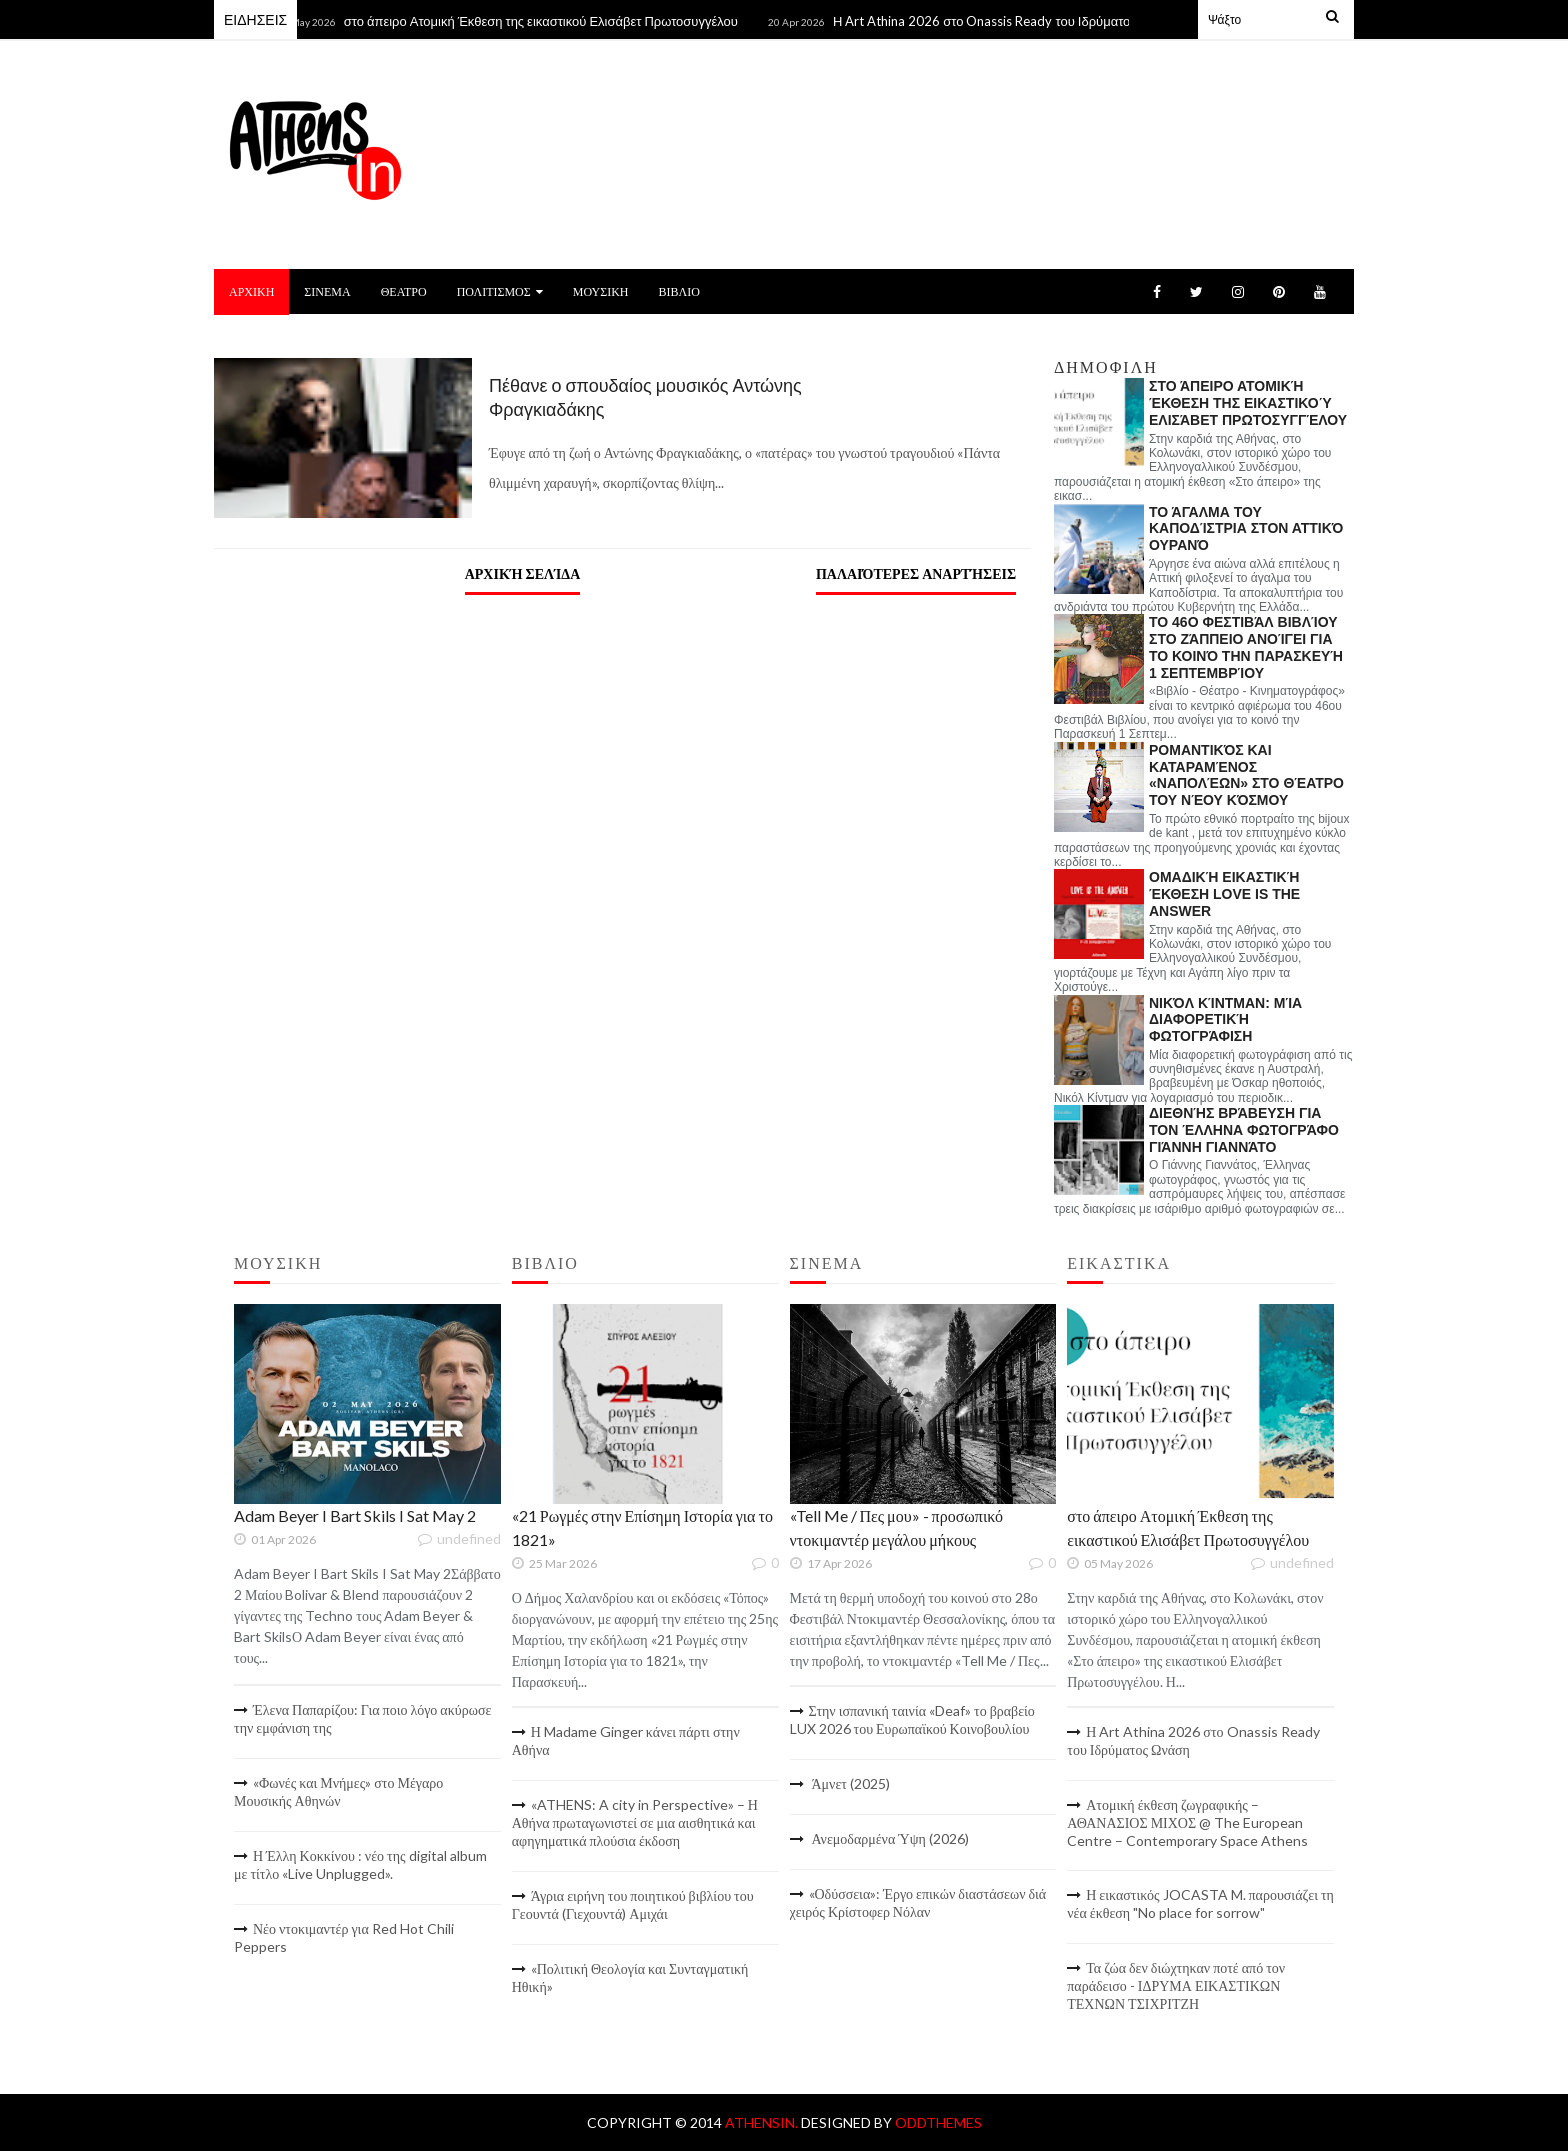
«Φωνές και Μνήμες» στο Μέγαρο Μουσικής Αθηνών (338, 1791)
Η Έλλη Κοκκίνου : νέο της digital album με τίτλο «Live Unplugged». (360, 1864)
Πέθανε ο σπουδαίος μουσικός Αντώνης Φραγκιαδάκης (645, 397)
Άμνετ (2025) (849, 1783)
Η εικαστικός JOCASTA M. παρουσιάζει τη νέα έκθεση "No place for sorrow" (1200, 1903)
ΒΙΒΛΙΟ (678, 291)
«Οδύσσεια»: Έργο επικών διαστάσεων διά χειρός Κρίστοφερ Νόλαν (918, 1902)
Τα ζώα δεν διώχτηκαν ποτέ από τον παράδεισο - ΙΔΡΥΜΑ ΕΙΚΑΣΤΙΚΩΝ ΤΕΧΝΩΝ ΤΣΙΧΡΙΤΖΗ (1176, 1985)
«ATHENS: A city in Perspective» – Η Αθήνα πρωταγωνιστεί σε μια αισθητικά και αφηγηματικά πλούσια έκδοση (635, 1822)
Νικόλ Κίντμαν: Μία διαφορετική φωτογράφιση (1225, 1020)
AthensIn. (763, 2122)
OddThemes (938, 2122)
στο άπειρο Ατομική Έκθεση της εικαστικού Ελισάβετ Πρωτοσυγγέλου (549, 21)
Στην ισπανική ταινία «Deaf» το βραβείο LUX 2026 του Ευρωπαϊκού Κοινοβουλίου (912, 1719)
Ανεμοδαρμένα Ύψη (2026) (889, 1838)
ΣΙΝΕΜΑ (327, 291)
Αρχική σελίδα (523, 573)
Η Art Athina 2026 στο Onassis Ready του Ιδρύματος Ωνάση (1014, 21)
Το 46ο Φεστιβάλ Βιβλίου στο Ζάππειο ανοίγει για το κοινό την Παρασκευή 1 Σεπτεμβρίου (1246, 647)
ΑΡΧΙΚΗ (251, 291)
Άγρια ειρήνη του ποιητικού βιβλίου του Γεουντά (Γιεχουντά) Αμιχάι (633, 1904)
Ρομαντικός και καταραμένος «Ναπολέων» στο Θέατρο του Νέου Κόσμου (1246, 775)
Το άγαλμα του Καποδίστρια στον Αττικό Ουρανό (1246, 529)
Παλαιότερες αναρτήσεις (916, 573)
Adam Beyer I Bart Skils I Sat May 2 (355, 1515)
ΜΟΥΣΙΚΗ (601, 291)
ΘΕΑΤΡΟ (404, 291)
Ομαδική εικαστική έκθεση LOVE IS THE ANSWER (1224, 894)
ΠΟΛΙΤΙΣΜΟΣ (500, 291)
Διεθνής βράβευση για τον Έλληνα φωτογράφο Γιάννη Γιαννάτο (1244, 1130)
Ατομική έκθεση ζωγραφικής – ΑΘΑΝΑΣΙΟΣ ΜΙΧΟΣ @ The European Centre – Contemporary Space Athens (1187, 1822)
